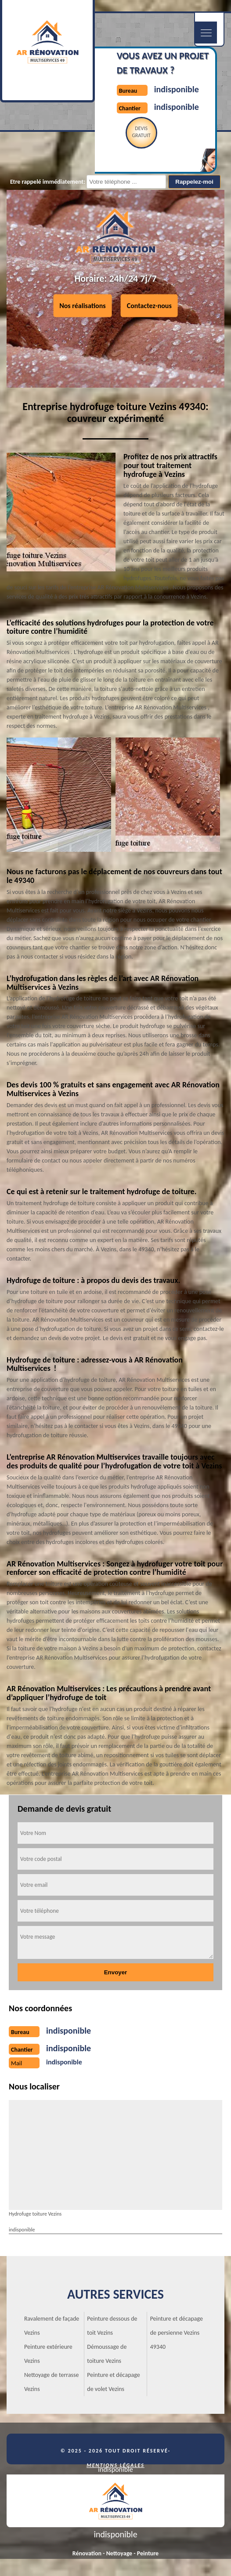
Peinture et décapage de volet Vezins (113, 2382)
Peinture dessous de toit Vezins (112, 2325)
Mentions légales (115, 2465)
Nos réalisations (82, 306)
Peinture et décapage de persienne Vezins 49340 (176, 2333)
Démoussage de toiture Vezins (106, 2354)
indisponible (176, 89)
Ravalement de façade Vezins (51, 2325)
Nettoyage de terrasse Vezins (51, 2382)
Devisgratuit (141, 131)
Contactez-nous (149, 306)
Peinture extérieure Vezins (48, 2354)
